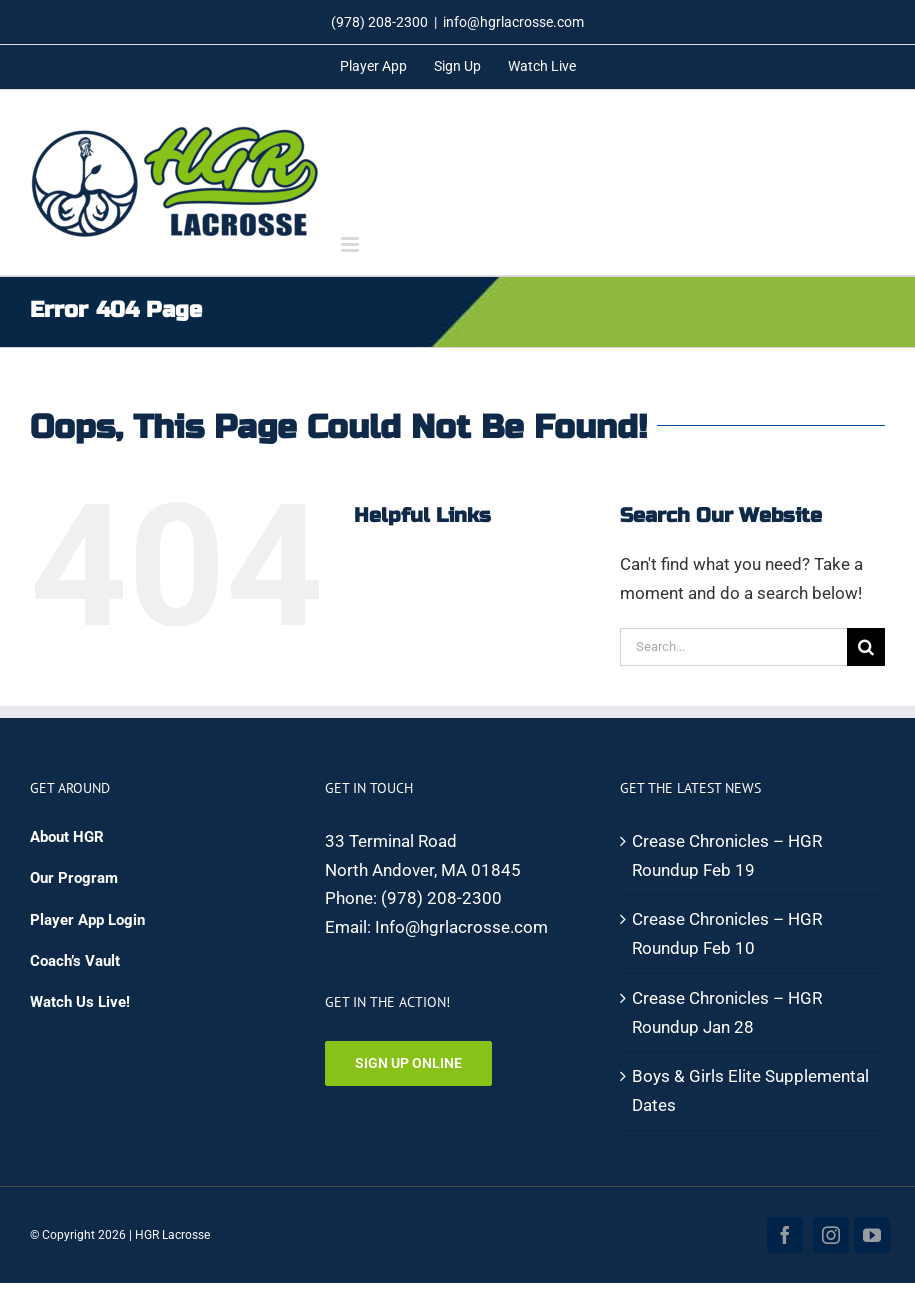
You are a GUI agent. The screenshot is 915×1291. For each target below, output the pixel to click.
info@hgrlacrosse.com (513, 22)
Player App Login (87, 920)
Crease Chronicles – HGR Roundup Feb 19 (727, 855)
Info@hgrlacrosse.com (461, 927)
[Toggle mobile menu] (351, 244)
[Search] (866, 647)
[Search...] (733, 647)
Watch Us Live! (80, 1002)
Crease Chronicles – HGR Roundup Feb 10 (727, 933)
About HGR (67, 837)
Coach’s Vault (75, 961)
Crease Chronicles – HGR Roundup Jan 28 (727, 1012)
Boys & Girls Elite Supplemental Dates (750, 1090)
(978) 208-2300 (441, 898)
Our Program (74, 878)
